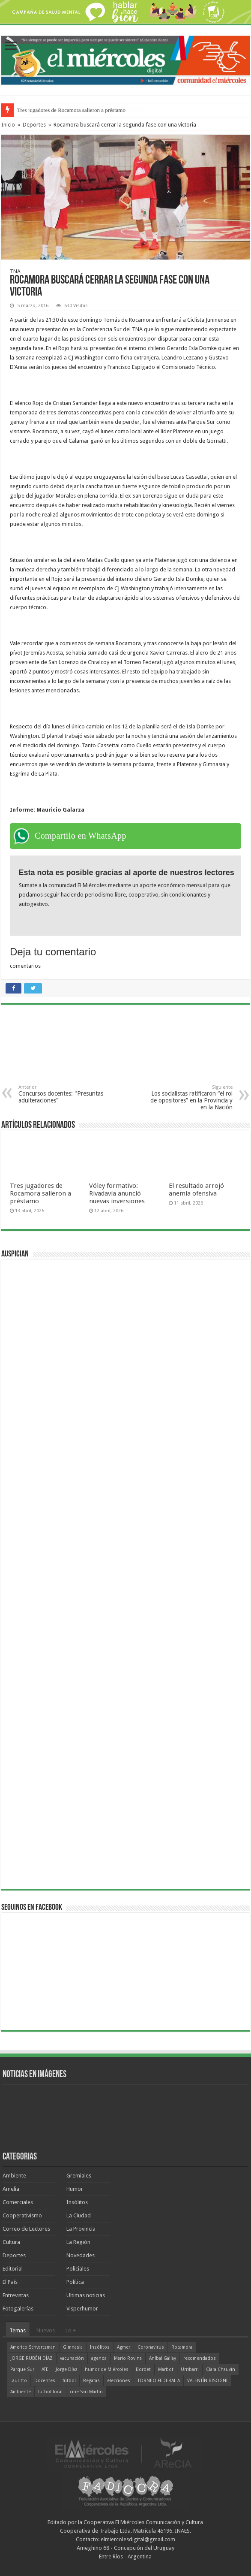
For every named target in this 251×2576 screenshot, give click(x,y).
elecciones (118, 2380)
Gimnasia (73, 2347)
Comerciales (18, 2202)
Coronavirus (150, 2347)
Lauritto (18, 2380)
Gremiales (78, 2175)
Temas (17, 2330)
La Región (78, 2242)
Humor (74, 2189)
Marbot (165, 2369)
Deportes (34, 124)
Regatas (91, 2380)
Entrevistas (16, 2295)
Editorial (13, 2268)
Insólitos (77, 2202)
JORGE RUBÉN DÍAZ (31, 2358)
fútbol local (50, 2392)
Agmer (123, 2347)
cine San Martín (86, 2392)
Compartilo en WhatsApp (80, 835)
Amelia (11, 2189)
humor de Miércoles (106, 2369)
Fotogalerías (18, 2308)
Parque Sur (22, 2369)
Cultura (11, 2242)
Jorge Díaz (67, 2369)
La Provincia (81, 2229)
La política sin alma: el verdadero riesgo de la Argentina (79, 110)
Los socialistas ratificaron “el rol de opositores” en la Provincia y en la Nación (189, 1097)
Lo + (71, 2330)
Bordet (143, 2369)
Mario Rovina (128, 2358)
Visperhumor (82, 2308)
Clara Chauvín (220, 2369)
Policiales (77, 2268)
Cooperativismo (22, 2215)
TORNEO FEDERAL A (158, 2380)
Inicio (8, 124)
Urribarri (190, 2369)
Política (75, 2282)
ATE (45, 2369)
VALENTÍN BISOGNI (207, 2380)
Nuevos (45, 2330)
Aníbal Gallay (162, 2358)
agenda (99, 2358)
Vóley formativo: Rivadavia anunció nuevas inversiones (117, 1193)
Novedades (80, 2255)
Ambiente (14, 2175)
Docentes (44, 2380)
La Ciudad (78, 2215)
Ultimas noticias (85, 2295)
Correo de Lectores (26, 2229)
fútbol (69, 2380)
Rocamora (181, 2347)
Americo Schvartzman (33, 2347)
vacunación (72, 2358)
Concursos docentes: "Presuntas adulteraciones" (62, 1094)
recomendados (199, 2358)
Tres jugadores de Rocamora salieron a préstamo (40, 1193)
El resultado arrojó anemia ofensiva (196, 1189)
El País (10, 2282)
